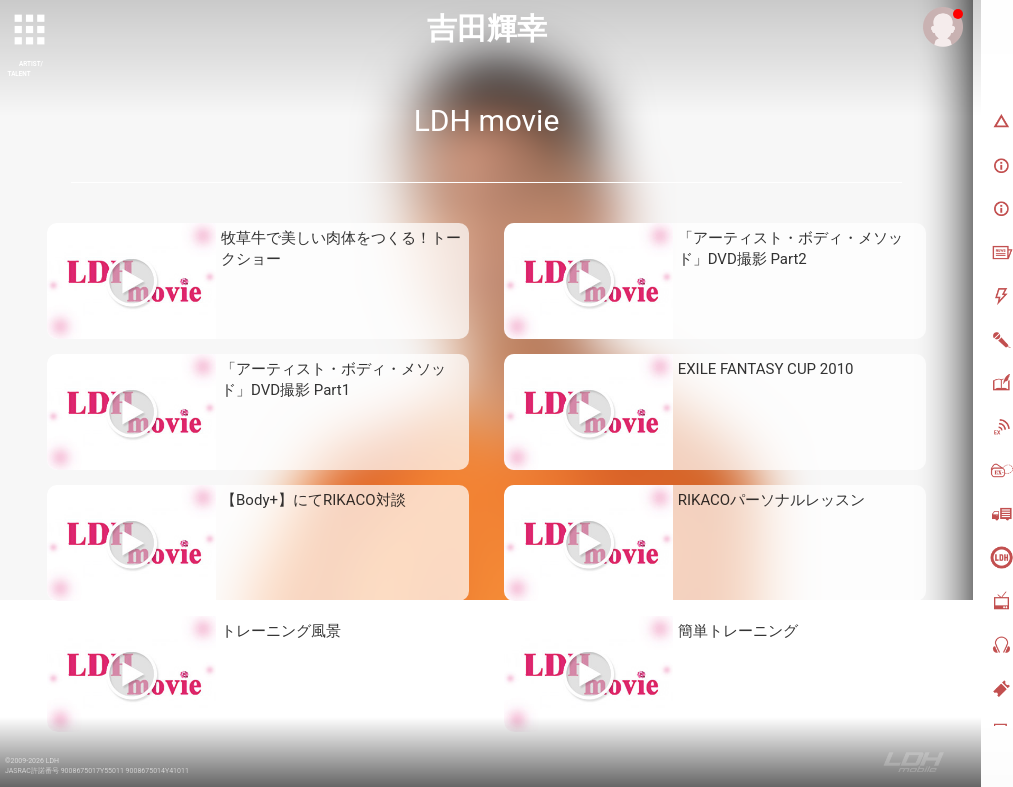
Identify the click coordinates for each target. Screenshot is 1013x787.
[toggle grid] (31, 31)
